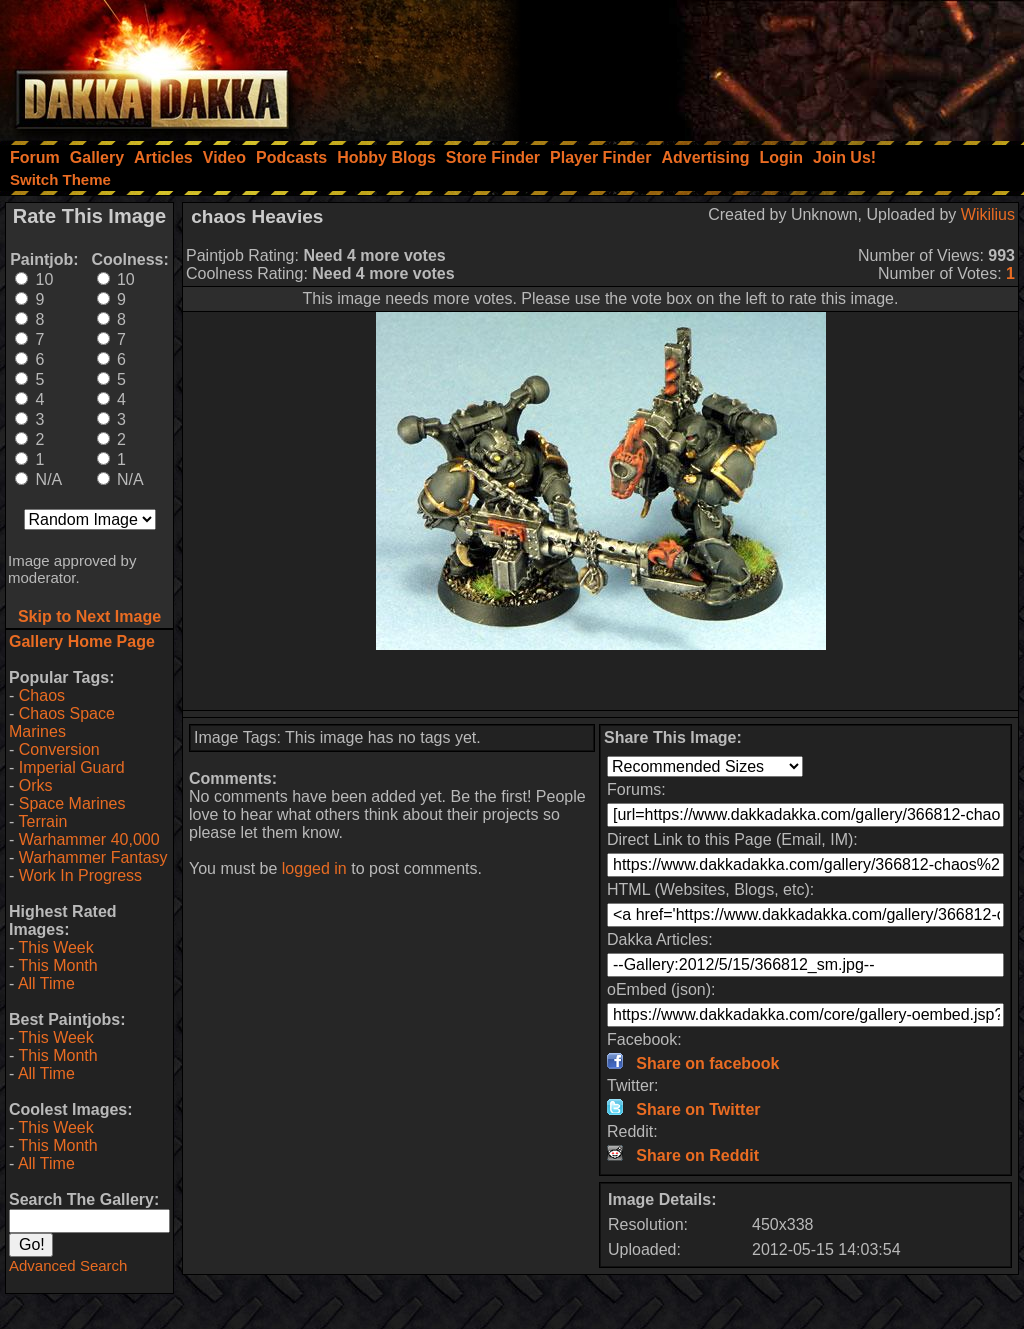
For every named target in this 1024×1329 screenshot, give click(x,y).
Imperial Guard (72, 767)
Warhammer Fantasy (93, 857)
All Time (46, 983)
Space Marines (72, 803)
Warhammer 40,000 (89, 839)
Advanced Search (68, 1265)
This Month (57, 965)
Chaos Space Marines (62, 722)
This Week (55, 947)
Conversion (59, 749)
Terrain (42, 821)
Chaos (42, 695)
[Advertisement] (755, 65)
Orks (36, 785)
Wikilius (988, 214)
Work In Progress (80, 875)
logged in (314, 868)
